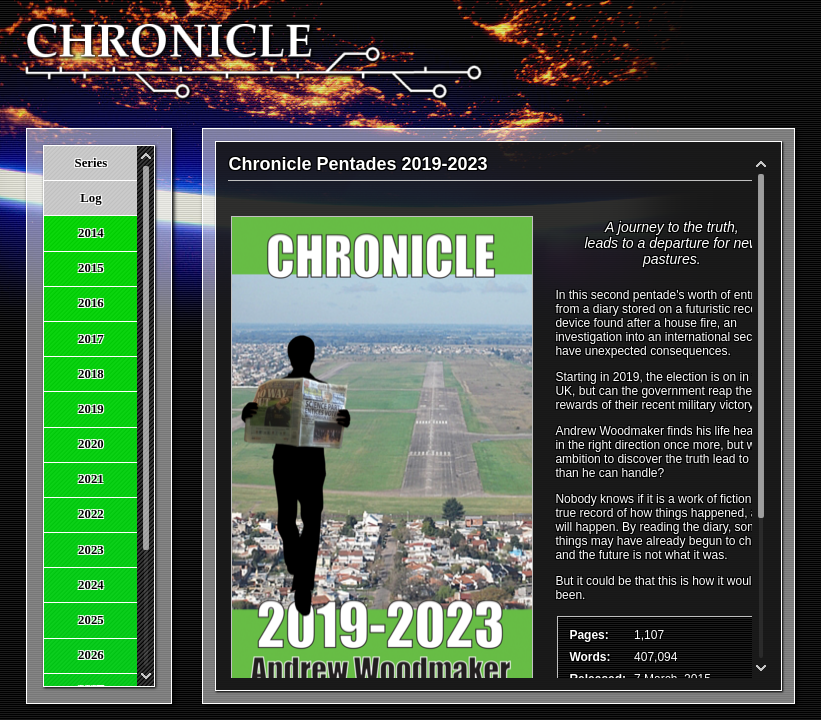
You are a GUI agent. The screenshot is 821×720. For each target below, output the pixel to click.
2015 (91, 268)
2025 (91, 620)
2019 (91, 409)
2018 (91, 374)
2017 (91, 339)
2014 (91, 233)
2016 (91, 303)
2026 (91, 655)
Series (91, 163)
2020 (91, 444)
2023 (91, 550)
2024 (91, 585)
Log (90, 198)
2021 (91, 479)
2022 (91, 514)
